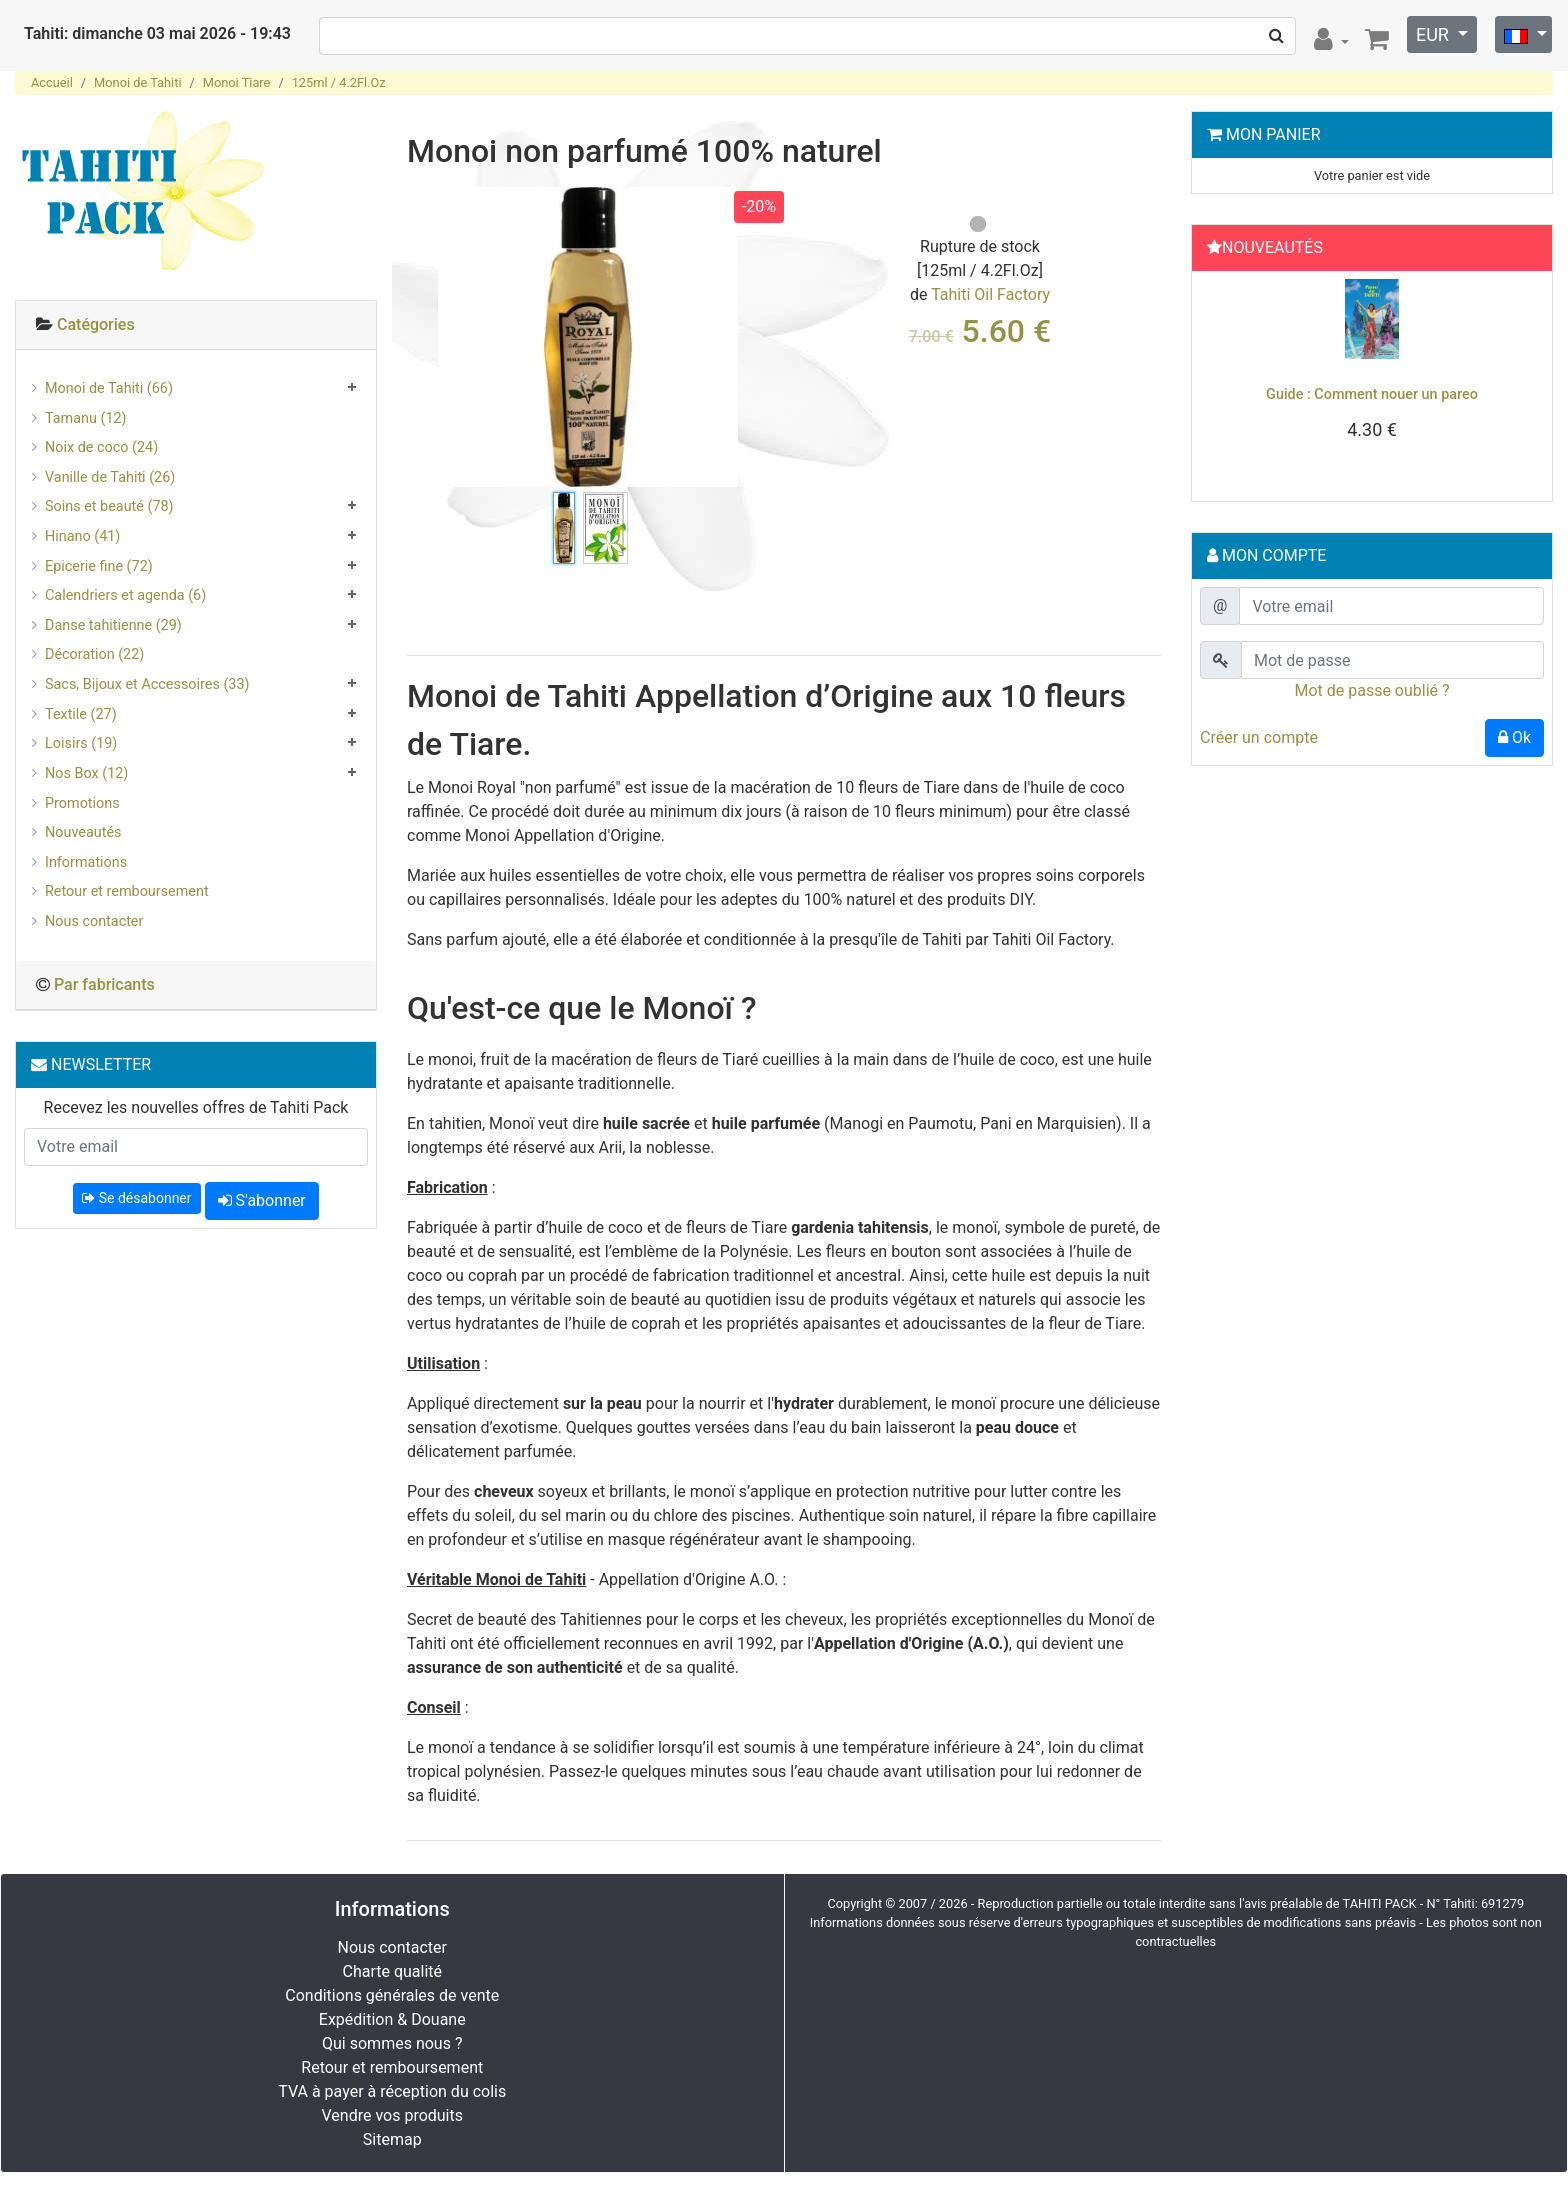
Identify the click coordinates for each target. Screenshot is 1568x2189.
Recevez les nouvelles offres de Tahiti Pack (196, 1107)
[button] (1226, 381)
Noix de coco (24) (101, 447)
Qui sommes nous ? (392, 2043)
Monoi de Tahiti (137, 82)
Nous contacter (94, 921)
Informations (86, 862)
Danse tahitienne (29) (113, 625)
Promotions (82, 803)
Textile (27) (81, 714)
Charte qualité (392, 1971)
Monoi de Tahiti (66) (109, 388)
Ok (1514, 737)
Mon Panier (1273, 134)
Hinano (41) (82, 536)
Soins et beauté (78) (109, 506)
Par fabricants (104, 984)
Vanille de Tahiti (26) (110, 477)
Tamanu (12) (86, 418)
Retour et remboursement (127, 891)
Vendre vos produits (393, 2115)
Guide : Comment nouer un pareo (1372, 394)
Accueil (52, 82)
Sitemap (392, 2139)
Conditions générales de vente (392, 1995)
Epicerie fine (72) (99, 566)
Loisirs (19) (81, 743)
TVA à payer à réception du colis (392, 2091)
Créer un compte (1259, 737)
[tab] (196, 325)
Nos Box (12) (86, 773)
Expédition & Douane (392, 2019)
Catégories (96, 324)
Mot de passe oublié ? (1371, 690)
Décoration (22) (94, 654)
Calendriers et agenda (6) (125, 595)
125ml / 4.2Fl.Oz (339, 82)
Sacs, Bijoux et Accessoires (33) (147, 684)
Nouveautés (83, 832)
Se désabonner (136, 1198)
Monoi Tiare (237, 82)
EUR (1434, 34)
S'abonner (262, 1200)
